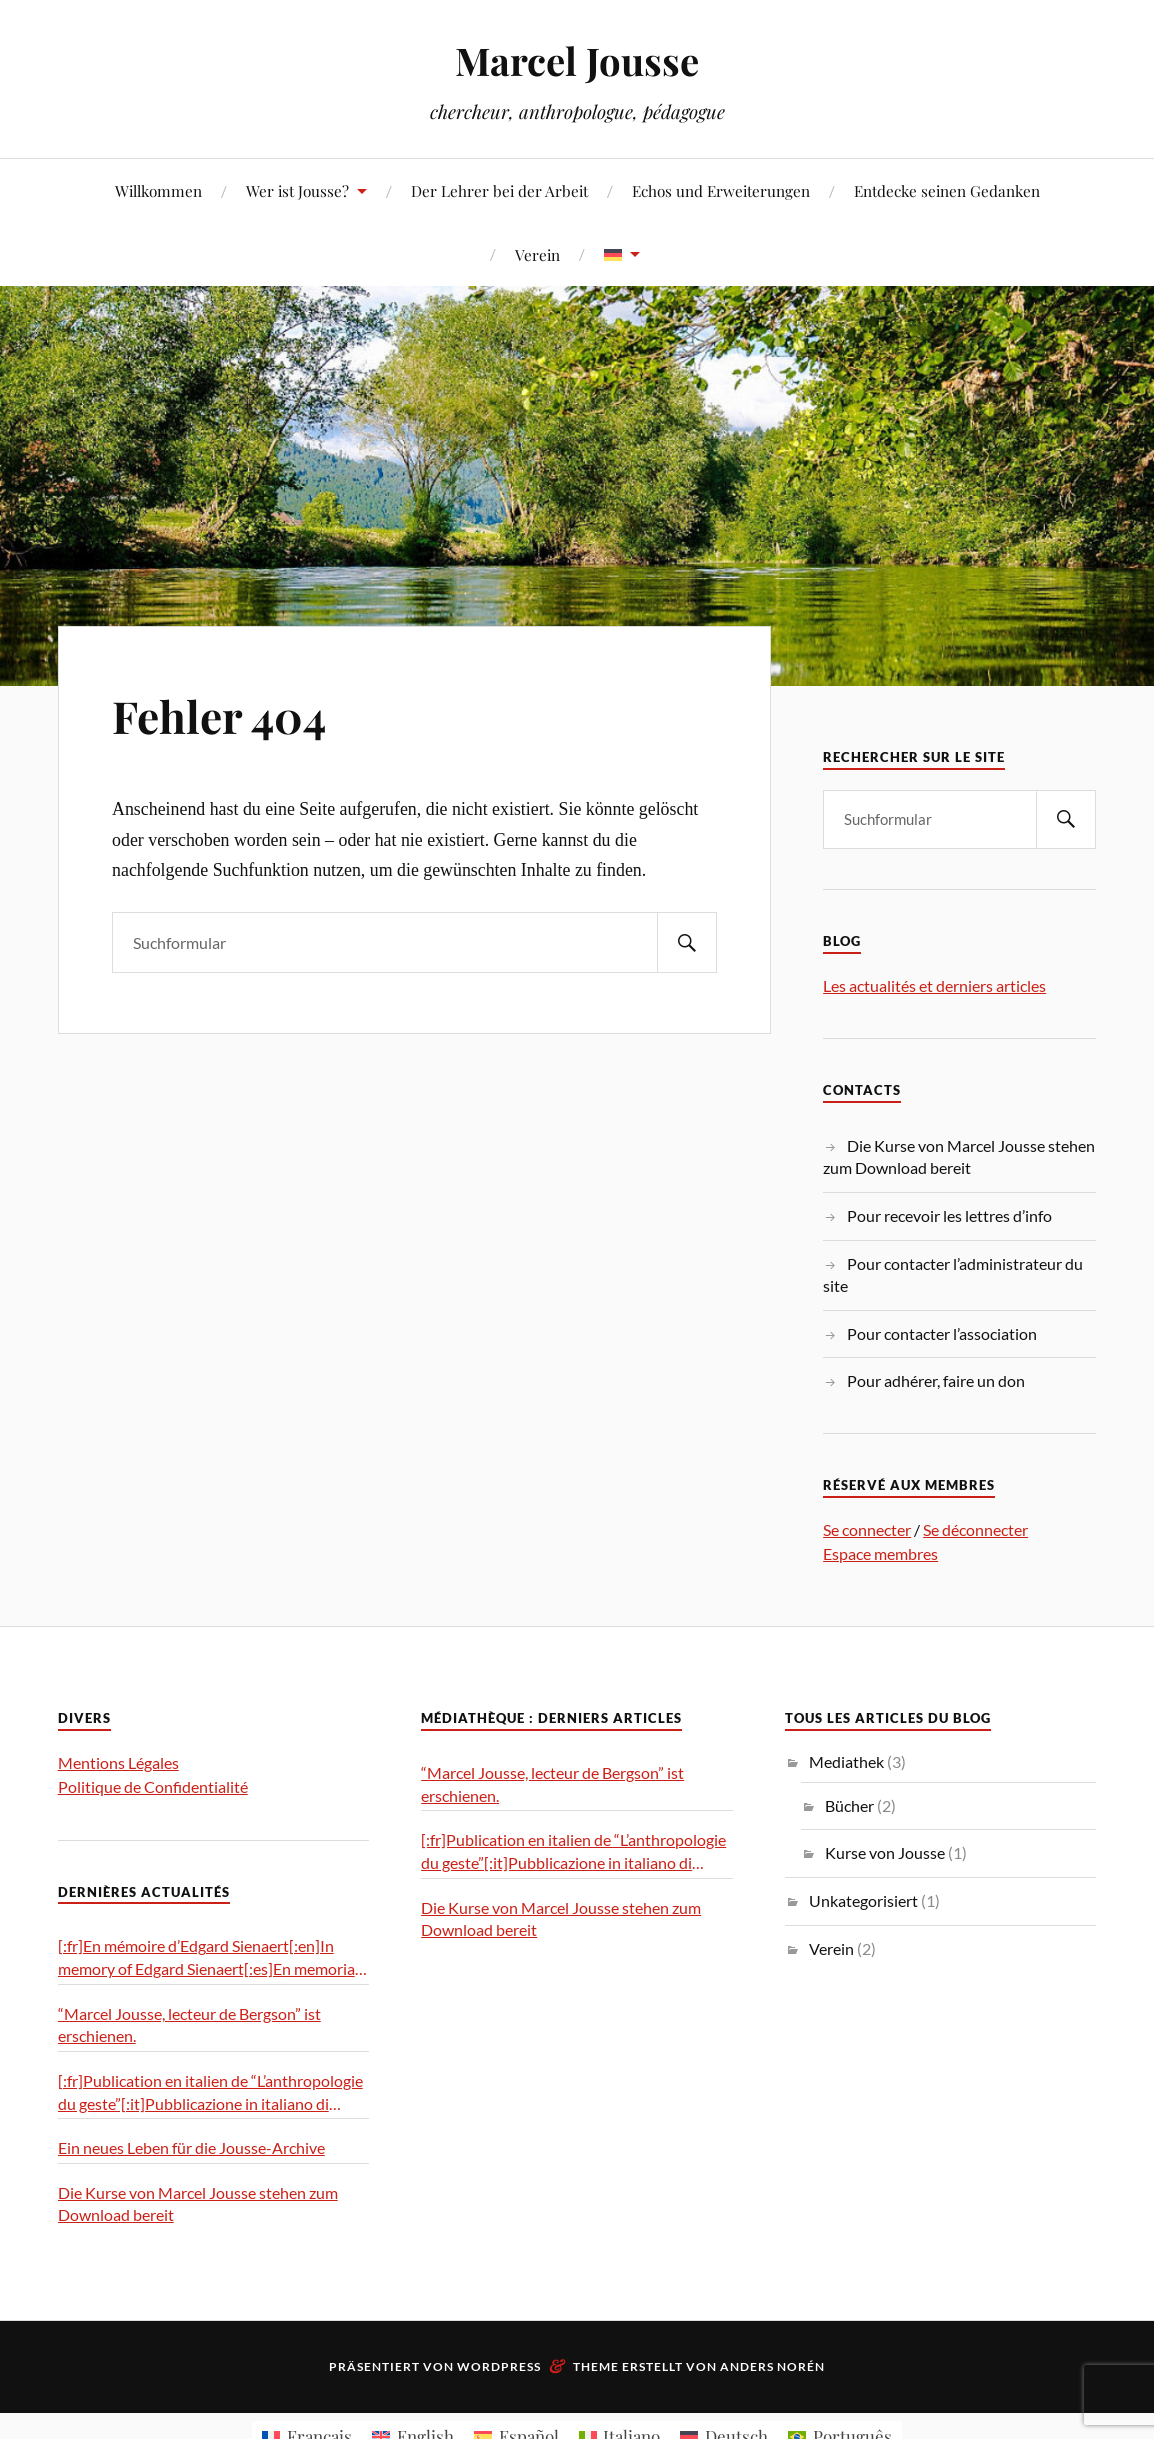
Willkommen (158, 190)
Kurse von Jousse (885, 1852)
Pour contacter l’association (942, 1333)
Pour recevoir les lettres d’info (949, 1215)
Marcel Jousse (577, 60)
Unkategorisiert (863, 1900)
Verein (537, 254)
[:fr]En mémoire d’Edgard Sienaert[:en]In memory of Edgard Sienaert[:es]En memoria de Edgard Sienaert (206, 1958)
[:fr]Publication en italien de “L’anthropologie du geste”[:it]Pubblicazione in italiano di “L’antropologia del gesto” (210, 2093)
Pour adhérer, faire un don (936, 1380)
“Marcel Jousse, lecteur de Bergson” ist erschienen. (189, 2025)
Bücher (849, 1805)
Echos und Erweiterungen (721, 190)
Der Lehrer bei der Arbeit (499, 190)
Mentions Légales (118, 1762)
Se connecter (867, 1529)
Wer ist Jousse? (297, 190)
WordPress (499, 2366)
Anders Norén (772, 2366)
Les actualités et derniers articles (934, 985)
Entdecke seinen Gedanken (947, 190)
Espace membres (880, 1553)
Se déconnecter (975, 1529)
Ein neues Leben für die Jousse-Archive (191, 2147)
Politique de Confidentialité (153, 1786)
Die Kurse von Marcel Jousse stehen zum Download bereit (198, 2204)
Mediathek (846, 1761)
